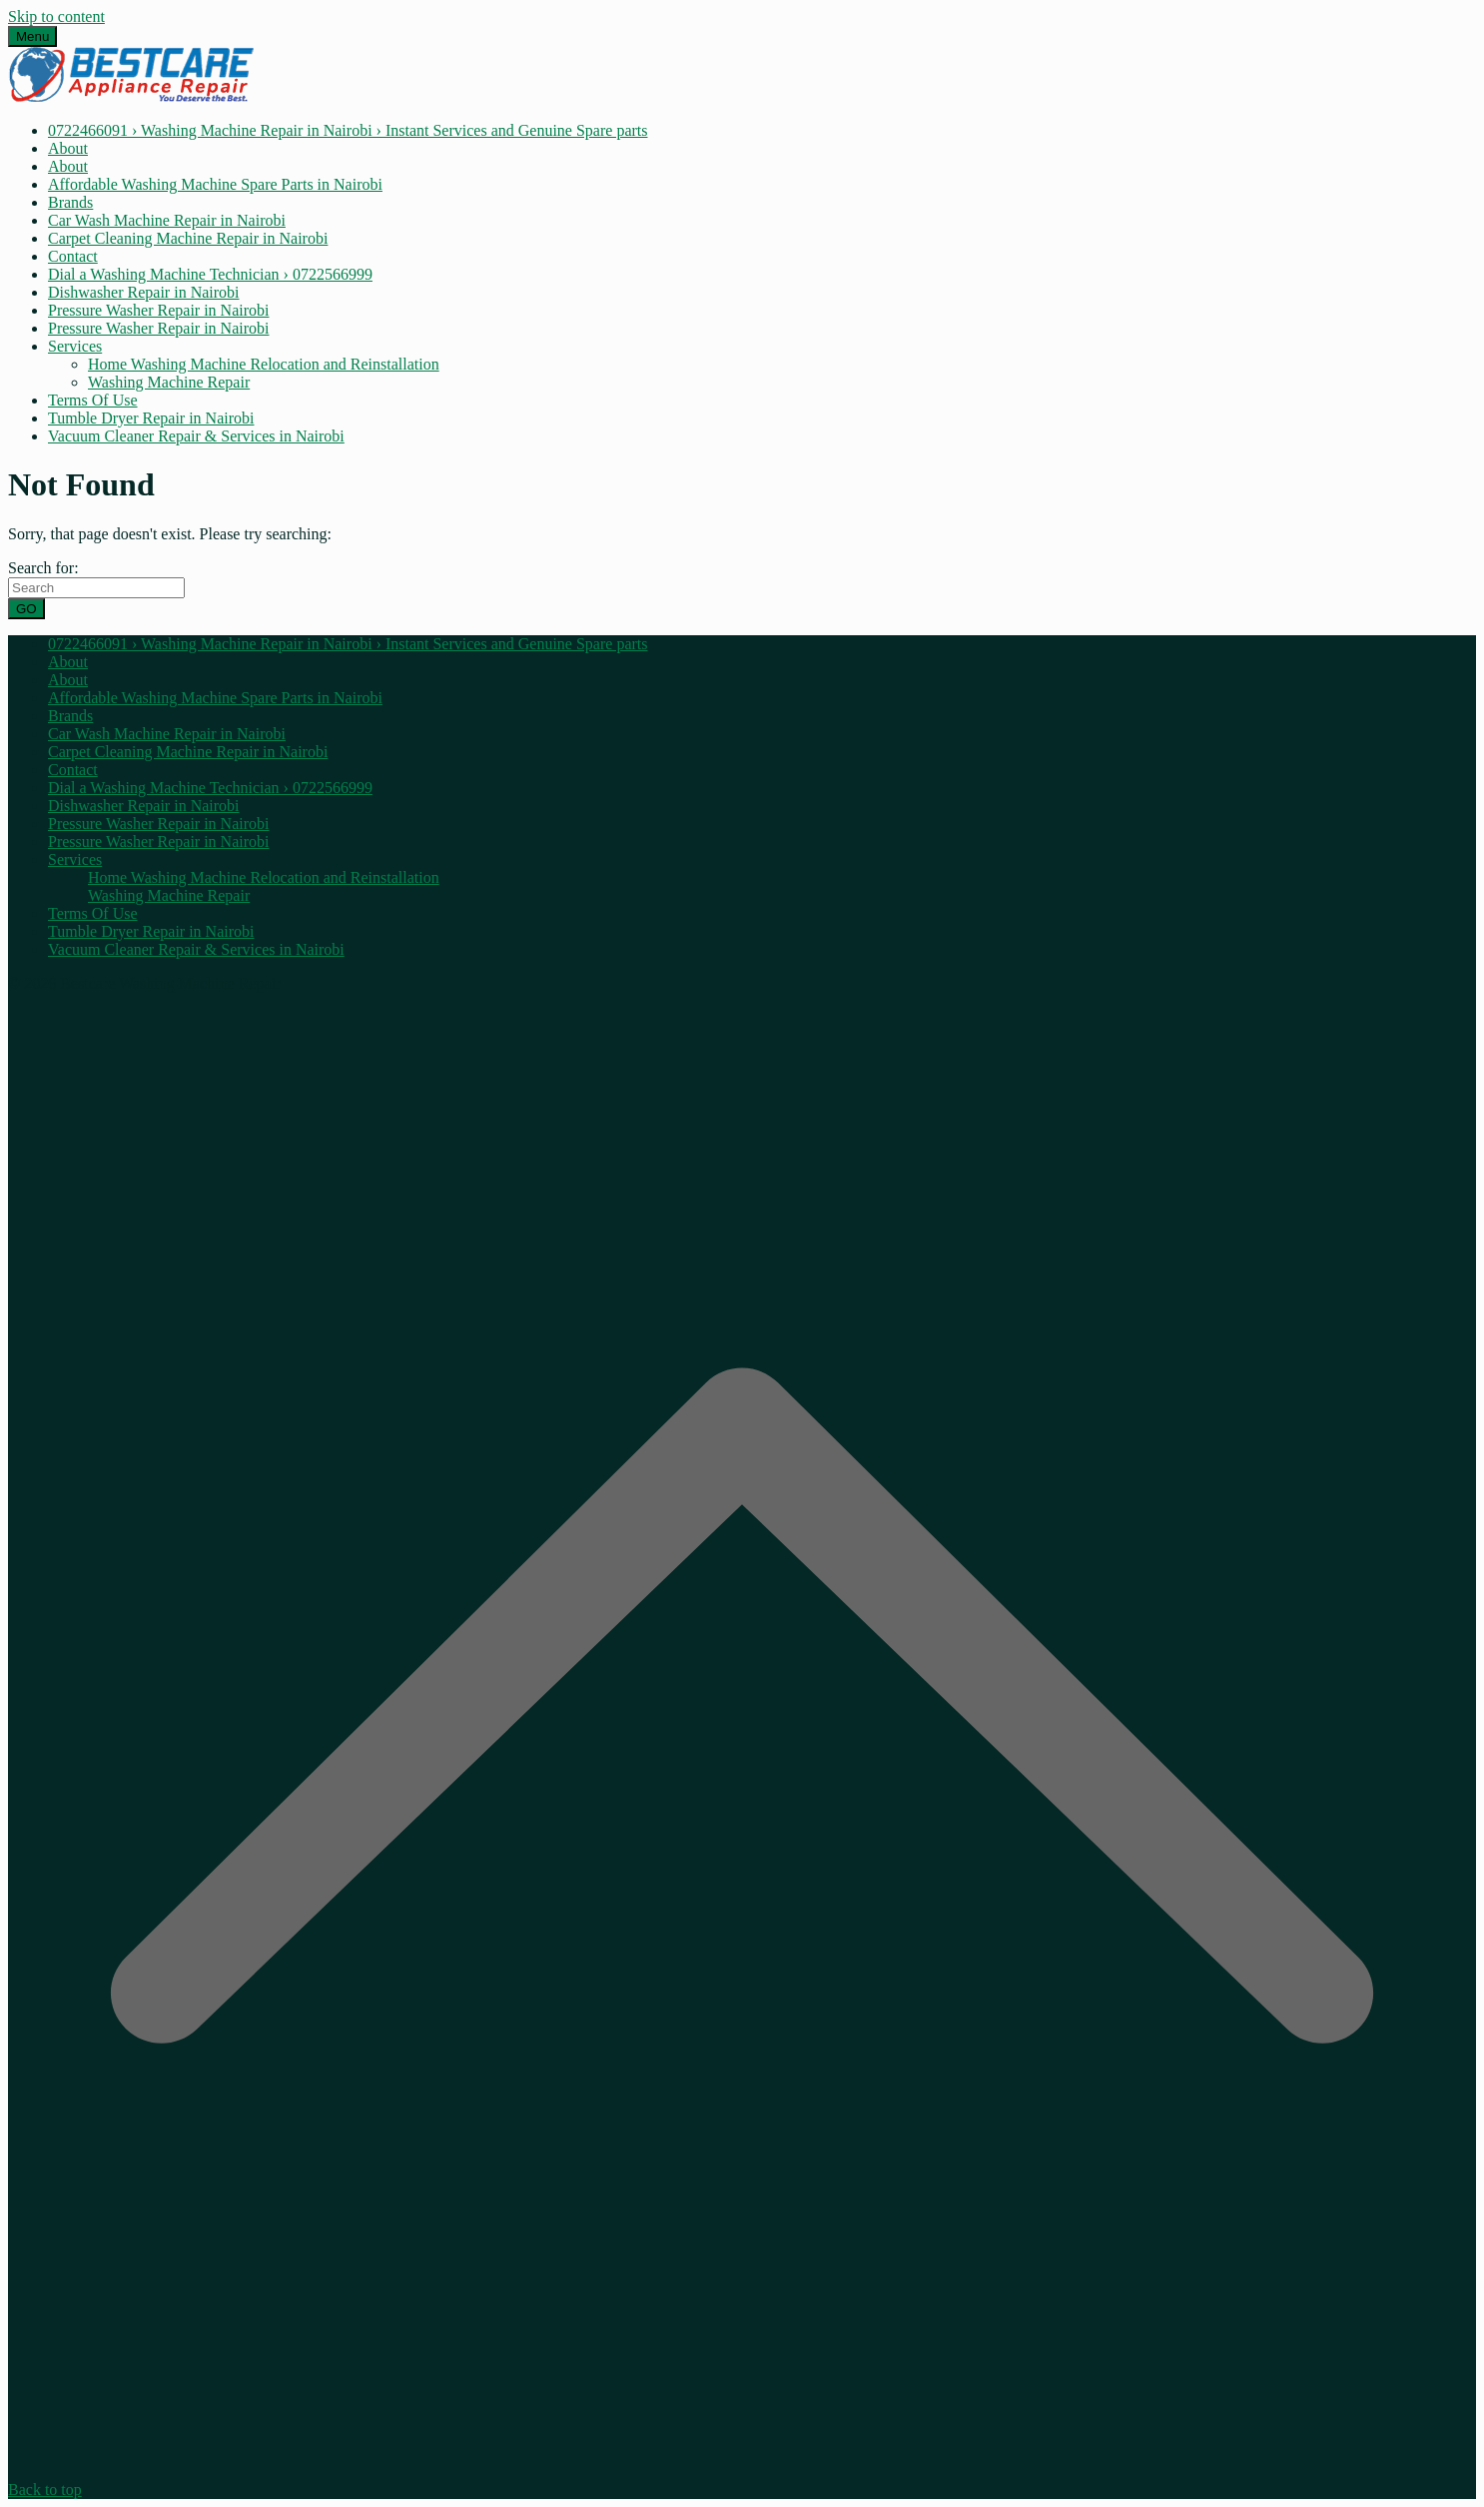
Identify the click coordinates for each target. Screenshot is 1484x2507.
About (68, 148)
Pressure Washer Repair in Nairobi (158, 310)
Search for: (43, 567)
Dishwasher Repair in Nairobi (144, 292)
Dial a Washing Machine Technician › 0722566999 (210, 274)
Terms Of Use (93, 400)
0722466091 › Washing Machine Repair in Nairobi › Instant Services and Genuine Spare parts (348, 130)
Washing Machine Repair (169, 382)
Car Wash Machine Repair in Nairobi (167, 220)
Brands (70, 202)
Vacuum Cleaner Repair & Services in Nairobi (196, 435)
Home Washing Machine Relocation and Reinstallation (263, 364)
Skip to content (56, 16)
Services (75, 346)
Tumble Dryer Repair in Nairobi (151, 418)
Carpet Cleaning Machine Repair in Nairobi (188, 238)
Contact (73, 256)
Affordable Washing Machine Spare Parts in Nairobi (215, 184)
